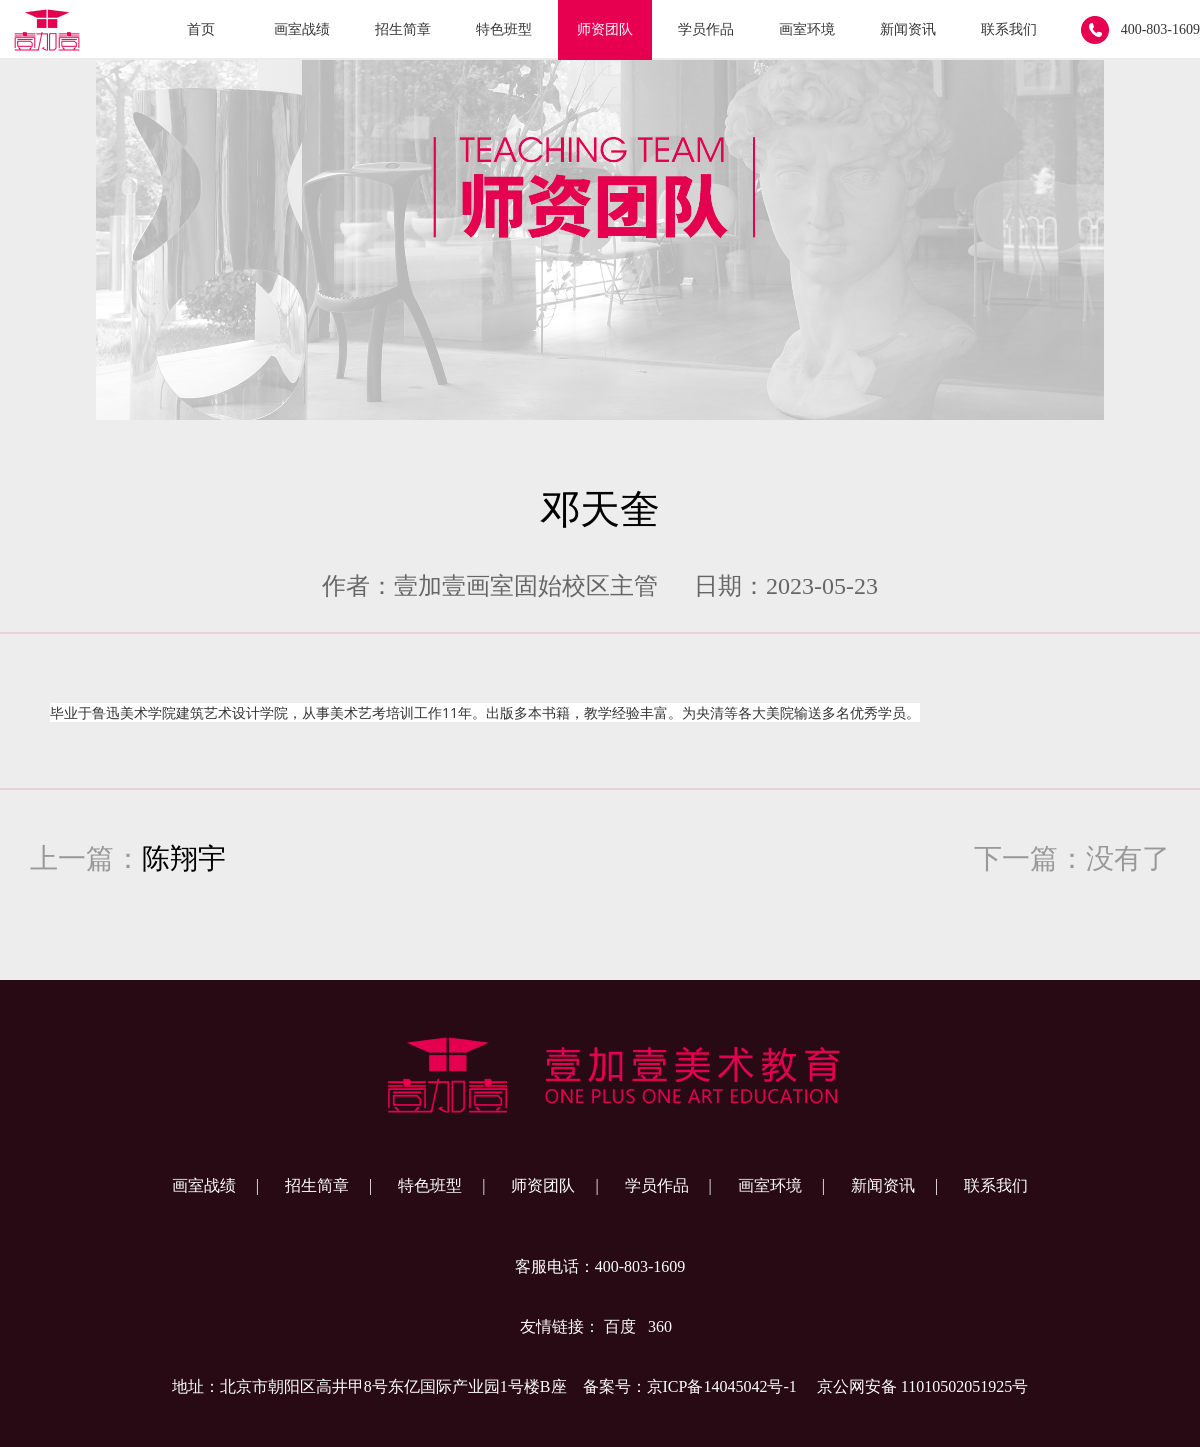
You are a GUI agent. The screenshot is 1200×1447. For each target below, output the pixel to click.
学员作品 (706, 29)
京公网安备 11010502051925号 (922, 1386)
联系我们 (1009, 29)
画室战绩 (302, 29)
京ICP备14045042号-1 (722, 1386)
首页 (201, 29)
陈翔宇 (184, 858)
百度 (620, 1326)
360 (660, 1326)
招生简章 (403, 29)
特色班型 (504, 29)
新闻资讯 (908, 29)
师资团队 (605, 29)
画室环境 (807, 29)
